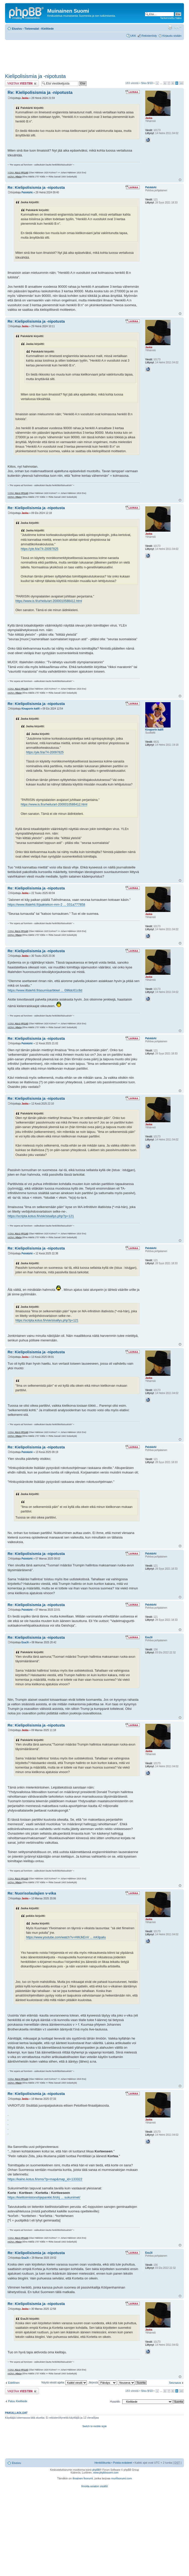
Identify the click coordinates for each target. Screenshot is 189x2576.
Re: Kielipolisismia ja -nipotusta (40, 92)
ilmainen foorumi (83, 2478)
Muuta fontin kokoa (177, 27)
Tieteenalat (32, 28)
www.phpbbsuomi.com (106, 2472)
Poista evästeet (122, 2462)
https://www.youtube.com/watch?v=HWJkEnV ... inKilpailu (66, 1937)
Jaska (25, 98)
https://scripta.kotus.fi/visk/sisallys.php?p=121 (41, 1216)
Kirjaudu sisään (171, 35)
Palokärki (27, 192)
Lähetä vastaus (22, 83)
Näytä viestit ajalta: (64, 2382)
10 (181, 83)
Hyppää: (115, 2401)
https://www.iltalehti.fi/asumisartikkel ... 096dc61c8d (45, 990)
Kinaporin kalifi (30, 708)
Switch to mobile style (94, 2426)
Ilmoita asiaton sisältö (94, 2486)
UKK (133, 35)
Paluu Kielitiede (17, 2401)
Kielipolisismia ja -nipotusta (35, 76)
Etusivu (17, 28)
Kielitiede (47, 28)
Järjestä (102, 2382)
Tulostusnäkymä (170, 27)
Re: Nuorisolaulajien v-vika (32, 1893)
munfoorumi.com (121, 2478)
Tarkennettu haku (170, 17)
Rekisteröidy (149, 35)
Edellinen (13, 2382)
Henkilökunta (102, 2462)
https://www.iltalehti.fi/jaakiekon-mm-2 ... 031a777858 (46, 904)
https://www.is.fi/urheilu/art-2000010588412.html (48, 601)
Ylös (180, 179)
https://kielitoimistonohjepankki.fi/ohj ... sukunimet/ (44, 2197)
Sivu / (147, 83)
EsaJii (25, 1642)
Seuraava (175, 2382)
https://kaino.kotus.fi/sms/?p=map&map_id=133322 (45, 2179)
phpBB (96, 2469)
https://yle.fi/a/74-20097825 (39, 549)
